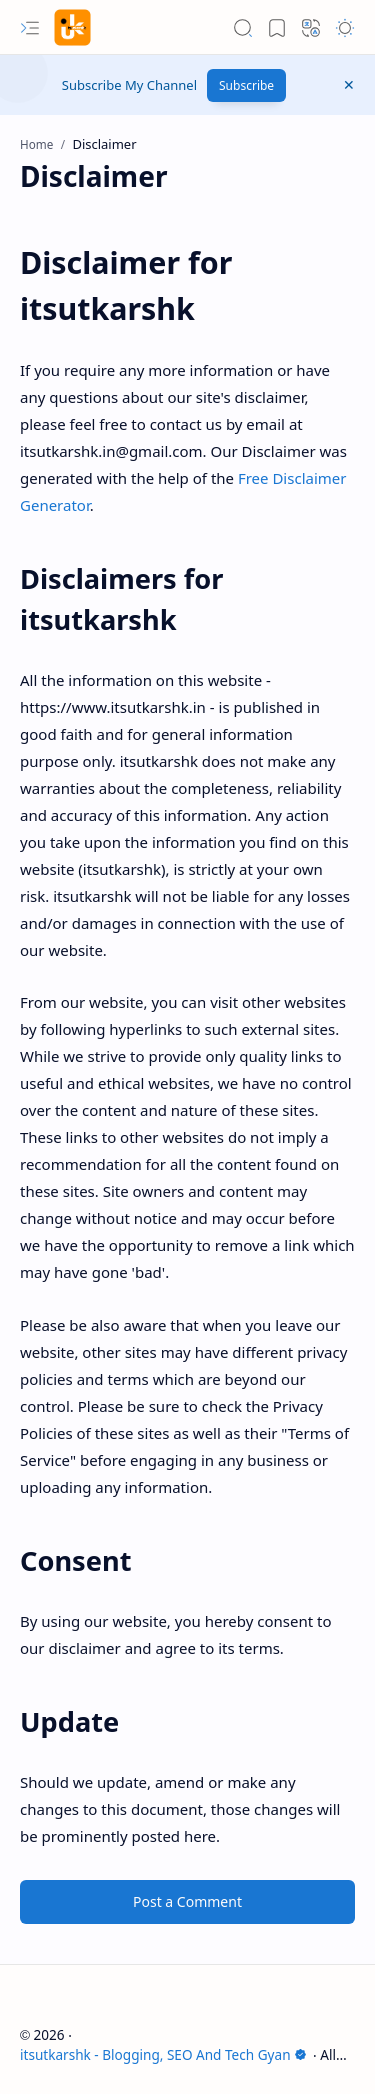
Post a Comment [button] (187, 1901)
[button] (30, 28)
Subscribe (246, 85)
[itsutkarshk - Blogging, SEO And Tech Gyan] (72, 27)
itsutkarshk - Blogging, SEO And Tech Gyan (163, 2054)
